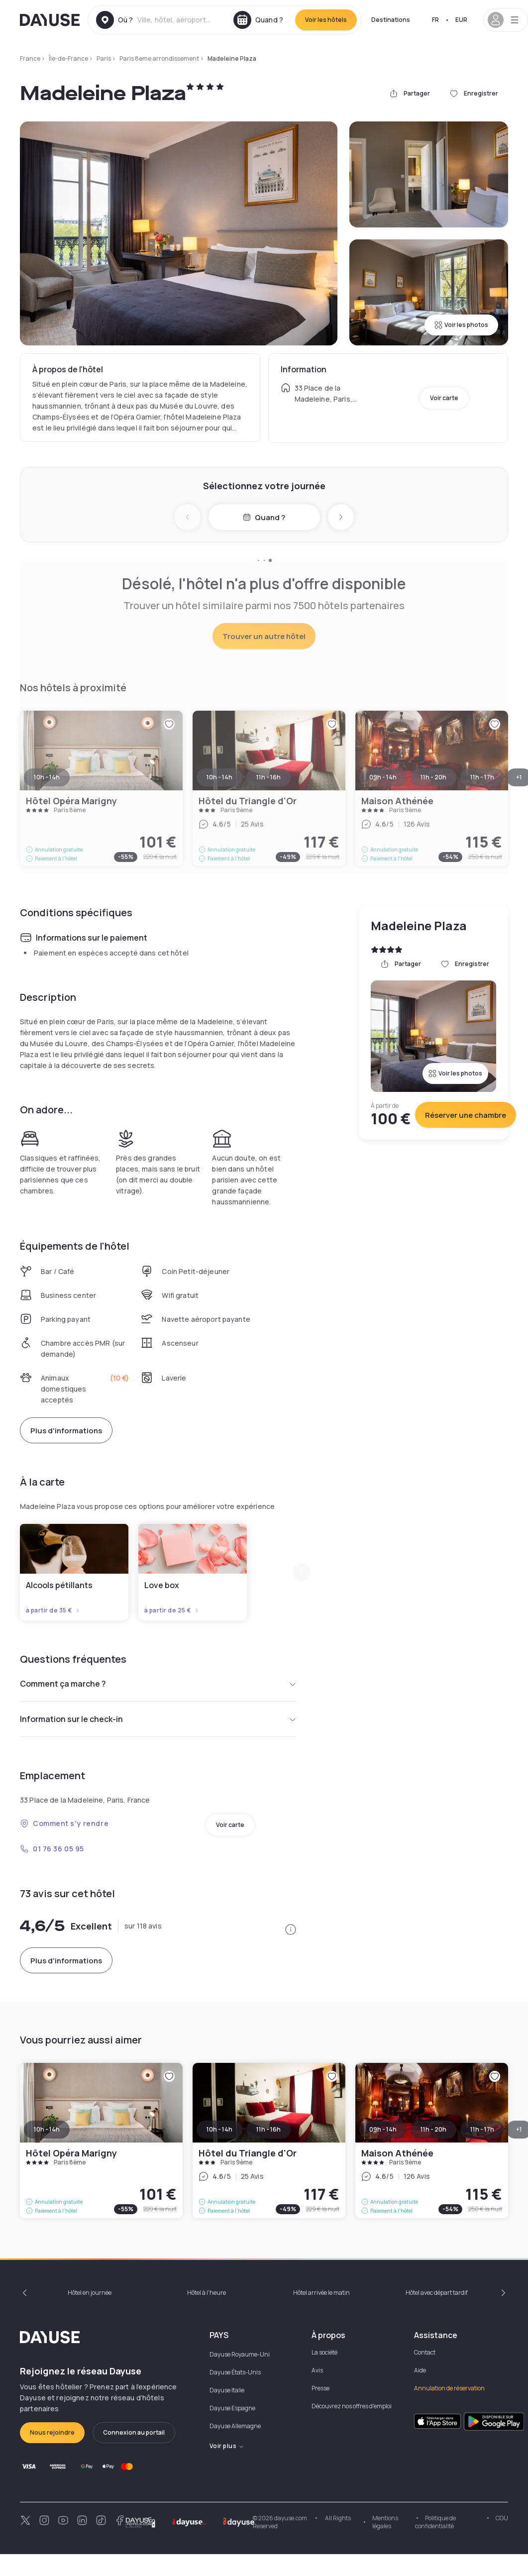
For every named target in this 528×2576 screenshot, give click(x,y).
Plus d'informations (66, 1430)
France (30, 58)
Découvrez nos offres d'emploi (352, 2406)
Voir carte (444, 398)
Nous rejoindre (52, 2432)
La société (324, 2352)
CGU (502, 2518)
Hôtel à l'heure (206, 2292)
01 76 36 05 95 (52, 1848)
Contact (424, 2352)
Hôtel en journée (89, 2292)
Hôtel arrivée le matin (321, 2292)
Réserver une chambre (465, 1115)
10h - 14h (47, 2129)
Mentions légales (385, 2522)
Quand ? (264, 517)
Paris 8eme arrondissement (159, 58)
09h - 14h (383, 2129)
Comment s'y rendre (64, 1823)
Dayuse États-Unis (235, 2372)
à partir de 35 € (53, 1610)
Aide (420, 2370)
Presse (320, 2388)
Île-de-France (68, 58)
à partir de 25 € (172, 1610)
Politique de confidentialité (435, 2522)
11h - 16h (268, 2129)
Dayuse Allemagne (235, 2426)
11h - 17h (482, 2129)
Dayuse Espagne (232, 2408)
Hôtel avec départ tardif (437, 2292)
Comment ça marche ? (158, 1683)
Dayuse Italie (227, 2390)
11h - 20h (433, 2129)
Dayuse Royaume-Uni (240, 2354)
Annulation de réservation (449, 2388)
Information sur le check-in (158, 1719)
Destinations (390, 19)
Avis (317, 2370)
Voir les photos (461, 325)
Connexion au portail (134, 2432)
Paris (104, 58)
